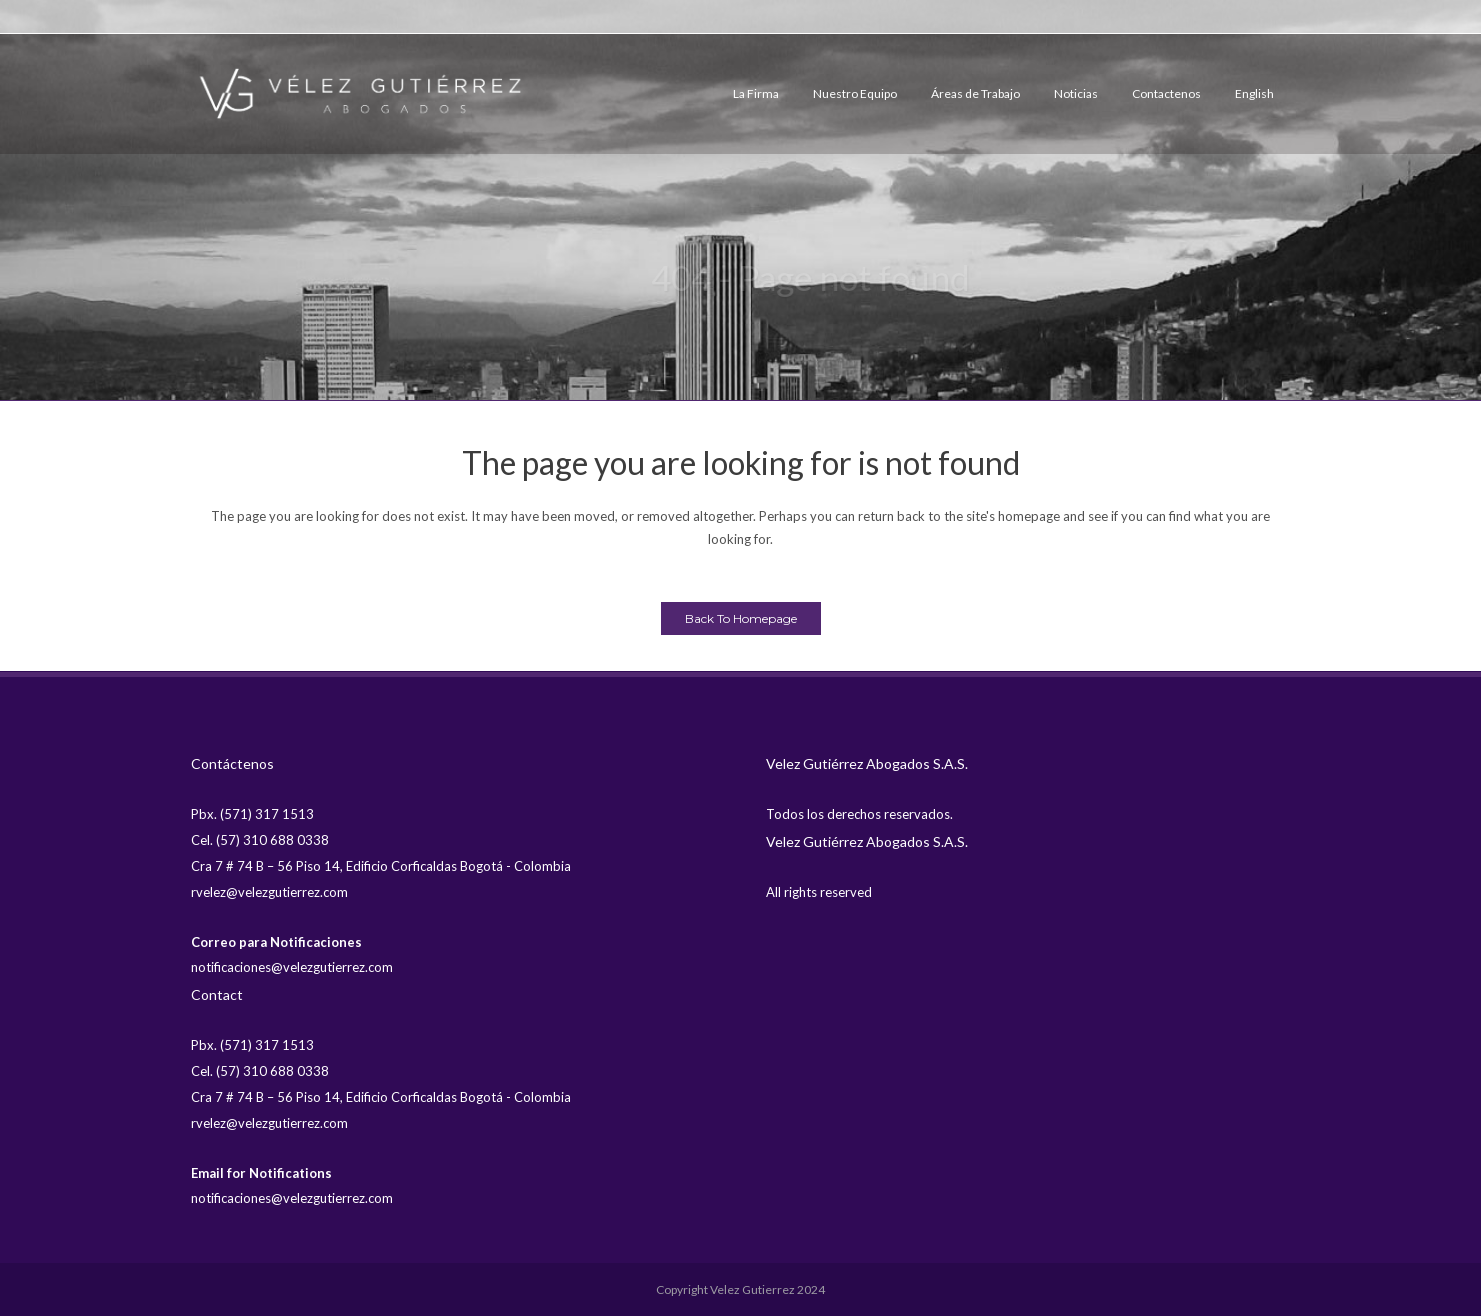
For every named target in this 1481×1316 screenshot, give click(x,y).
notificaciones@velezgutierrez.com (292, 967)
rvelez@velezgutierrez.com (269, 892)
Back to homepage (741, 618)
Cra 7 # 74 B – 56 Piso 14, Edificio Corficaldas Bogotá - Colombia (381, 866)
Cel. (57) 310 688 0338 (260, 840)
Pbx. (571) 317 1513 (252, 814)
